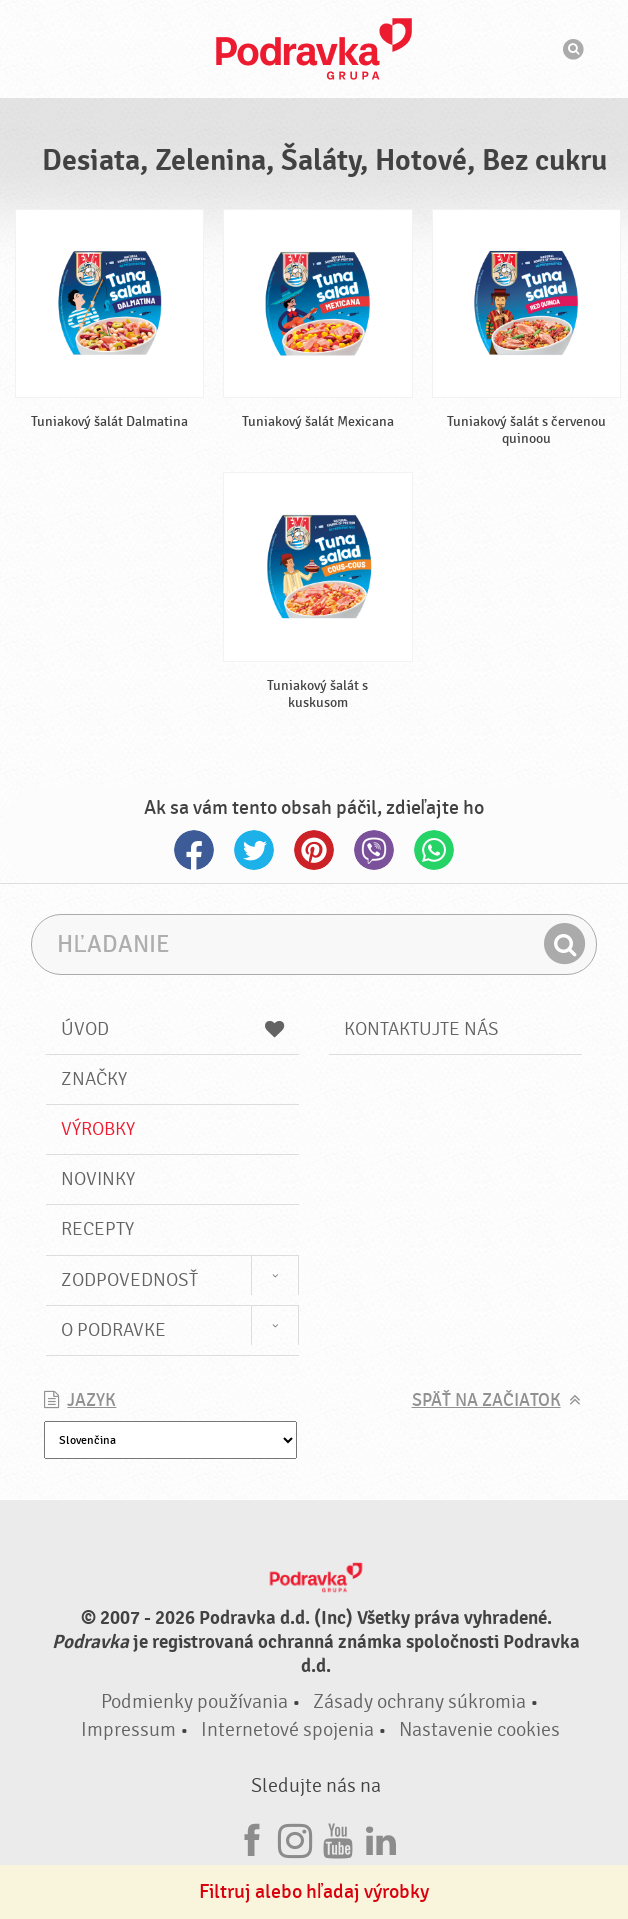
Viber (374, 850)
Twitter (254, 850)
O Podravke (113, 1330)
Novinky (98, 1179)
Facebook (194, 850)
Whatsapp (434, 850)
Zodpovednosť (129, 1280)
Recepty (97, 1229)
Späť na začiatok (486, 1400)
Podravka (314, 49)
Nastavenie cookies (479, 1729)
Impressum (128, 1729)
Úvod (172, 1029)
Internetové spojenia (287, 1729)
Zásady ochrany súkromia (419, 1701)
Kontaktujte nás (421, 1029)
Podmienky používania (194, 1701)
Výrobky (98, 1129)
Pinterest (314, 850)
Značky (94, 1079)
